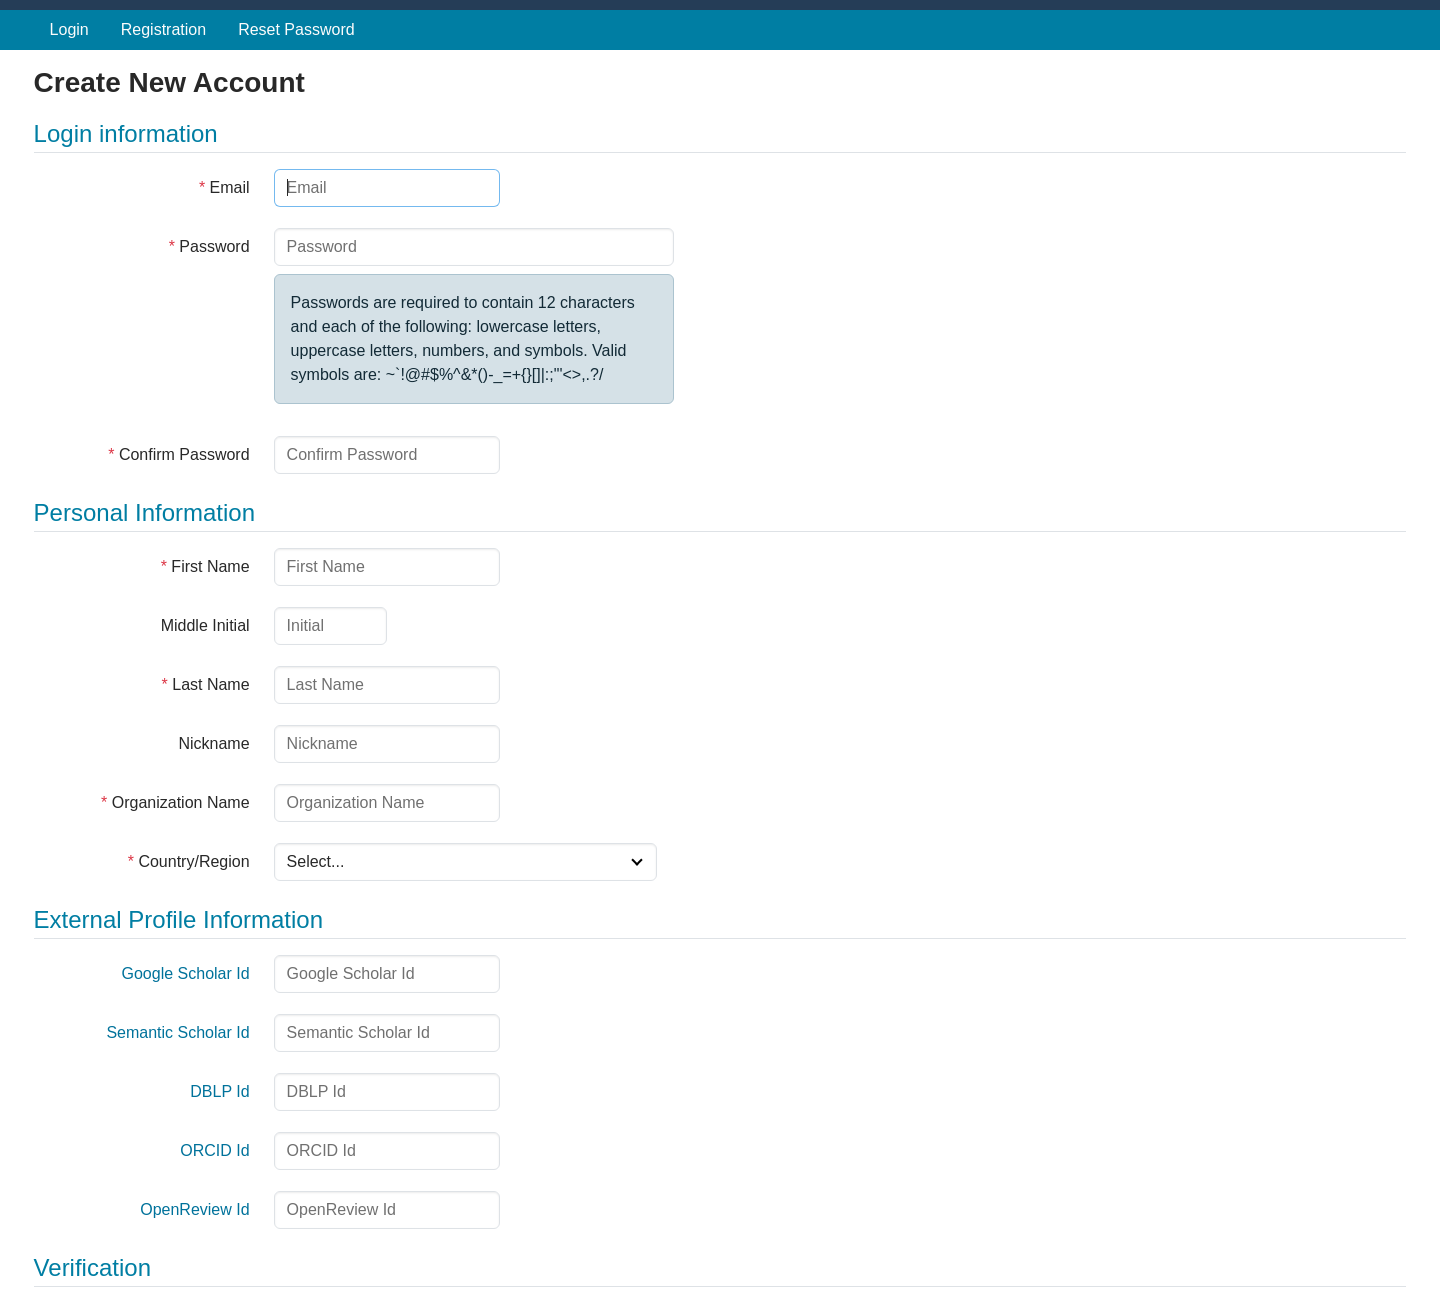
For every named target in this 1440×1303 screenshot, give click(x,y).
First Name (205, 566)
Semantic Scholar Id (177, 1032)
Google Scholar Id (186, 973)
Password (209, 246)
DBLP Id (219, 1091)
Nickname (213, 743)
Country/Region (189, 861)
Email (224, 187)
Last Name (206, 684)
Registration (163, 29)
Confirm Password (178, 454)
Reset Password (296, 29)
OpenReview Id (194, 1209)
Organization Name (175, 802)
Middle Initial (205, 625)
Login (69, 29)
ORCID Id (214, 1150)
